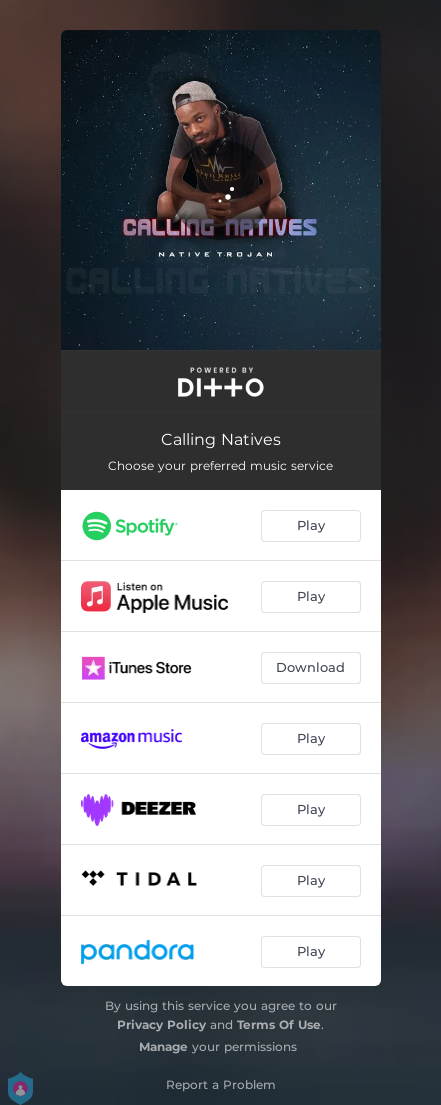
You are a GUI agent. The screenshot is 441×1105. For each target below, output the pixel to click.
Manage (163, 1046)
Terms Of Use (279, 1024)
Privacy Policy (161, 1024)
